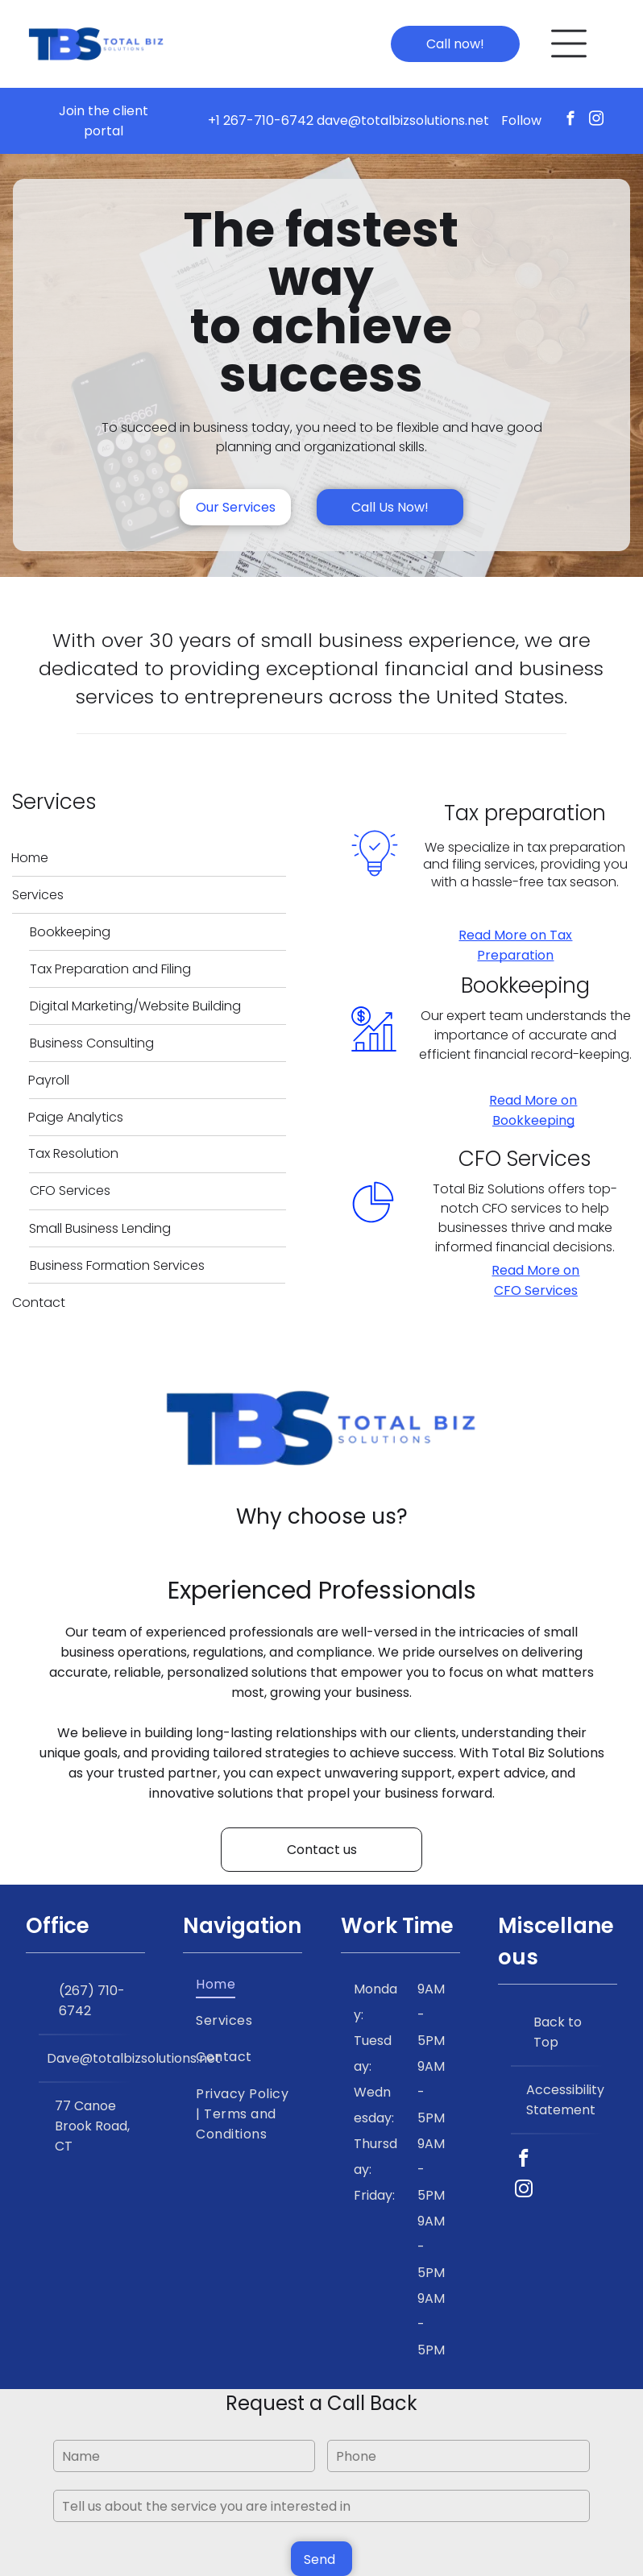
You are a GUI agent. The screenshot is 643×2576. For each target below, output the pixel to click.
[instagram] (597, 121)
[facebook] (571, 121)
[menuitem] (242, 1983)
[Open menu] (569, 43)
